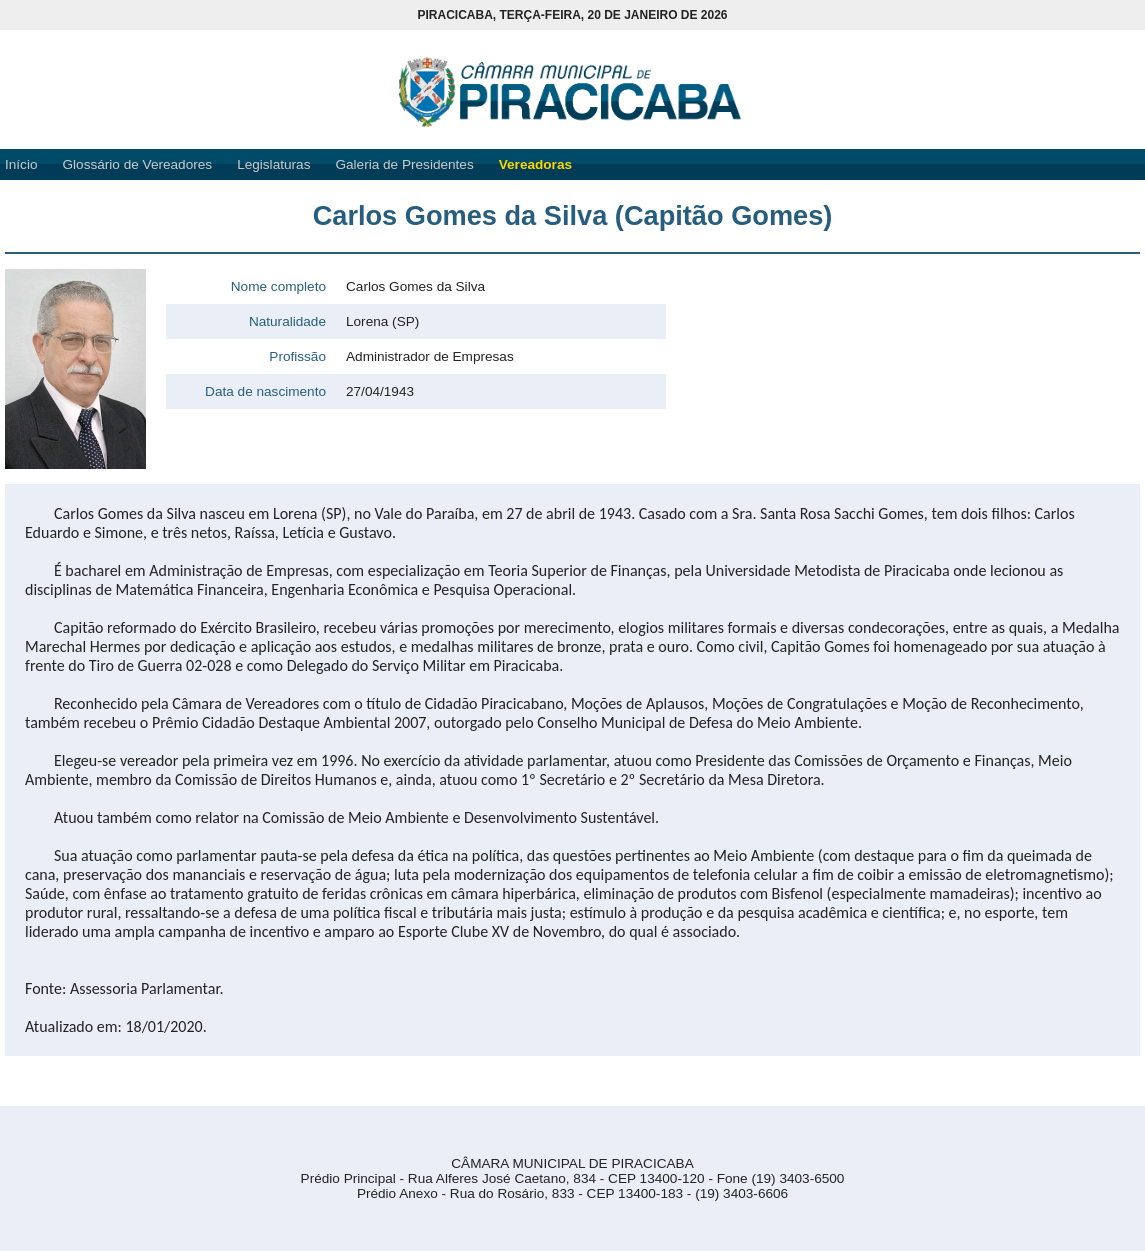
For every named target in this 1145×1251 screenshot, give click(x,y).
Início (21, 164)
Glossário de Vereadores (138, 164)
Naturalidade (287, 321)
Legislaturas (273, 164)
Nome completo (278, 286)
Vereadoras (535, 164)
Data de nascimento (265, 391)
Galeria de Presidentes (404, 164)
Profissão (297, 356)
